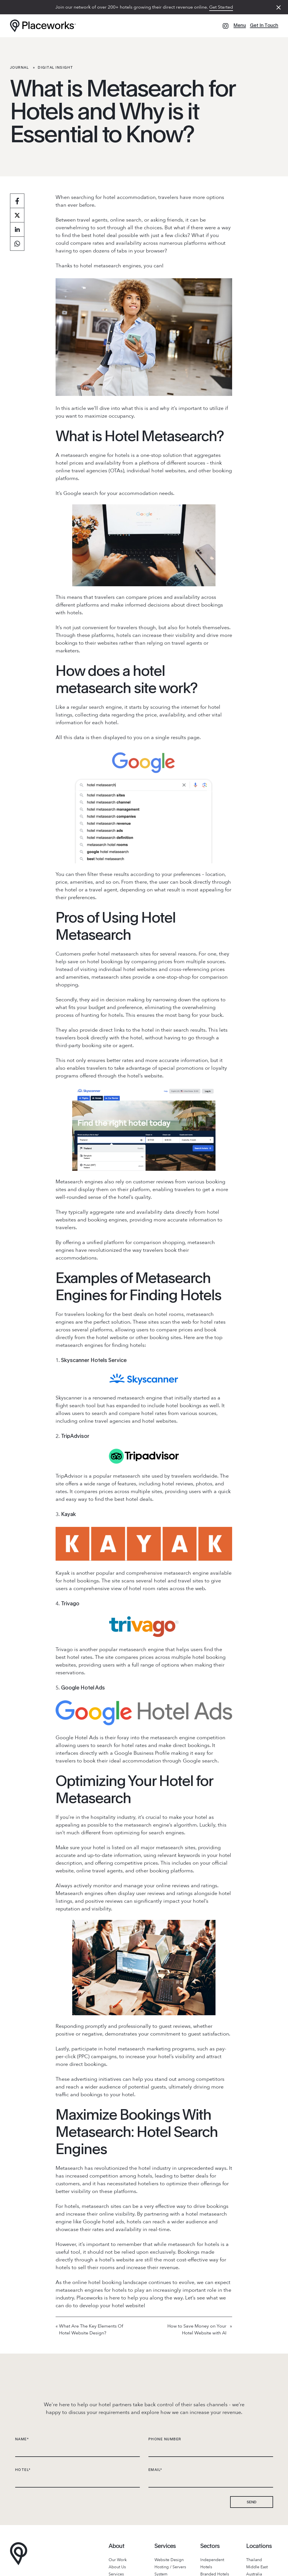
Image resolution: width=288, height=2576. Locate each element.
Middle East (257, 2567)
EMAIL (155, 2470)
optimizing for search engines (149, 1832)
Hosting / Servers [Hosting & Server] (170, 2567)
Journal (19, 67)
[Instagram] (226, 25)
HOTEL (23, 2470)
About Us (117, 2567)
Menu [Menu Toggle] (240, 25)
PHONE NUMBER (164, 2439)
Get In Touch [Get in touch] (264, 25)
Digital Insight (55, 67)
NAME (22, 2439)
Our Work (118, 2560)
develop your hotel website (111, 2305)
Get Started (221, 7)
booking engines (107, 1219)
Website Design (169, 2560)
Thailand (254, 2560)
